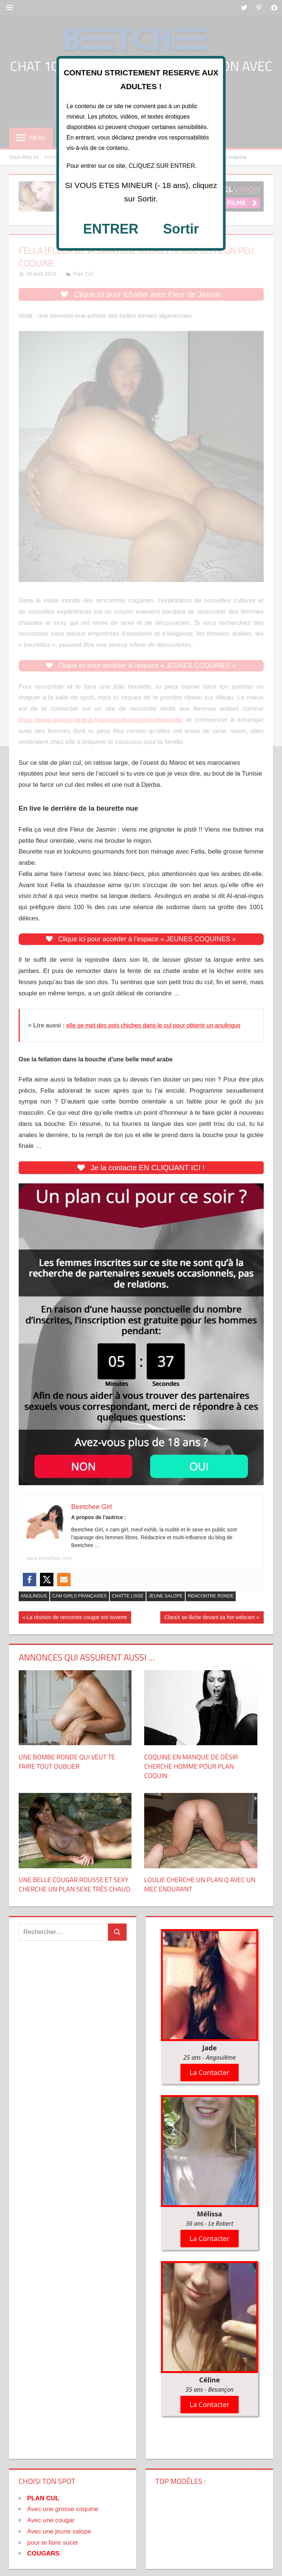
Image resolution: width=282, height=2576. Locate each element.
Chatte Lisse (127, 1596)
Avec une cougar (51, 2520)
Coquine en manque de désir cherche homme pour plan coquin (191, 1766)
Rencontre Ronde (211, 1596)
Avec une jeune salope (59, 2531)
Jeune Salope (166, 1596)
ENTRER (110, 229)
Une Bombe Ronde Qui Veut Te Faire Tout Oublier (67, 1761)
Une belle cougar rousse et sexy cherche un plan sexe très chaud (74, 1884)
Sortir (181, 229)
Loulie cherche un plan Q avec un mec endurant (199, 1884)
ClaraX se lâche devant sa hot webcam (209, 1618)
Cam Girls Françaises (79, 1596)
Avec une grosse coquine (63, 2509)
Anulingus (34, 1596)
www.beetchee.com (49, 1558)
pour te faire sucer (52, 2542)
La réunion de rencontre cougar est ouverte (76, 1618)
